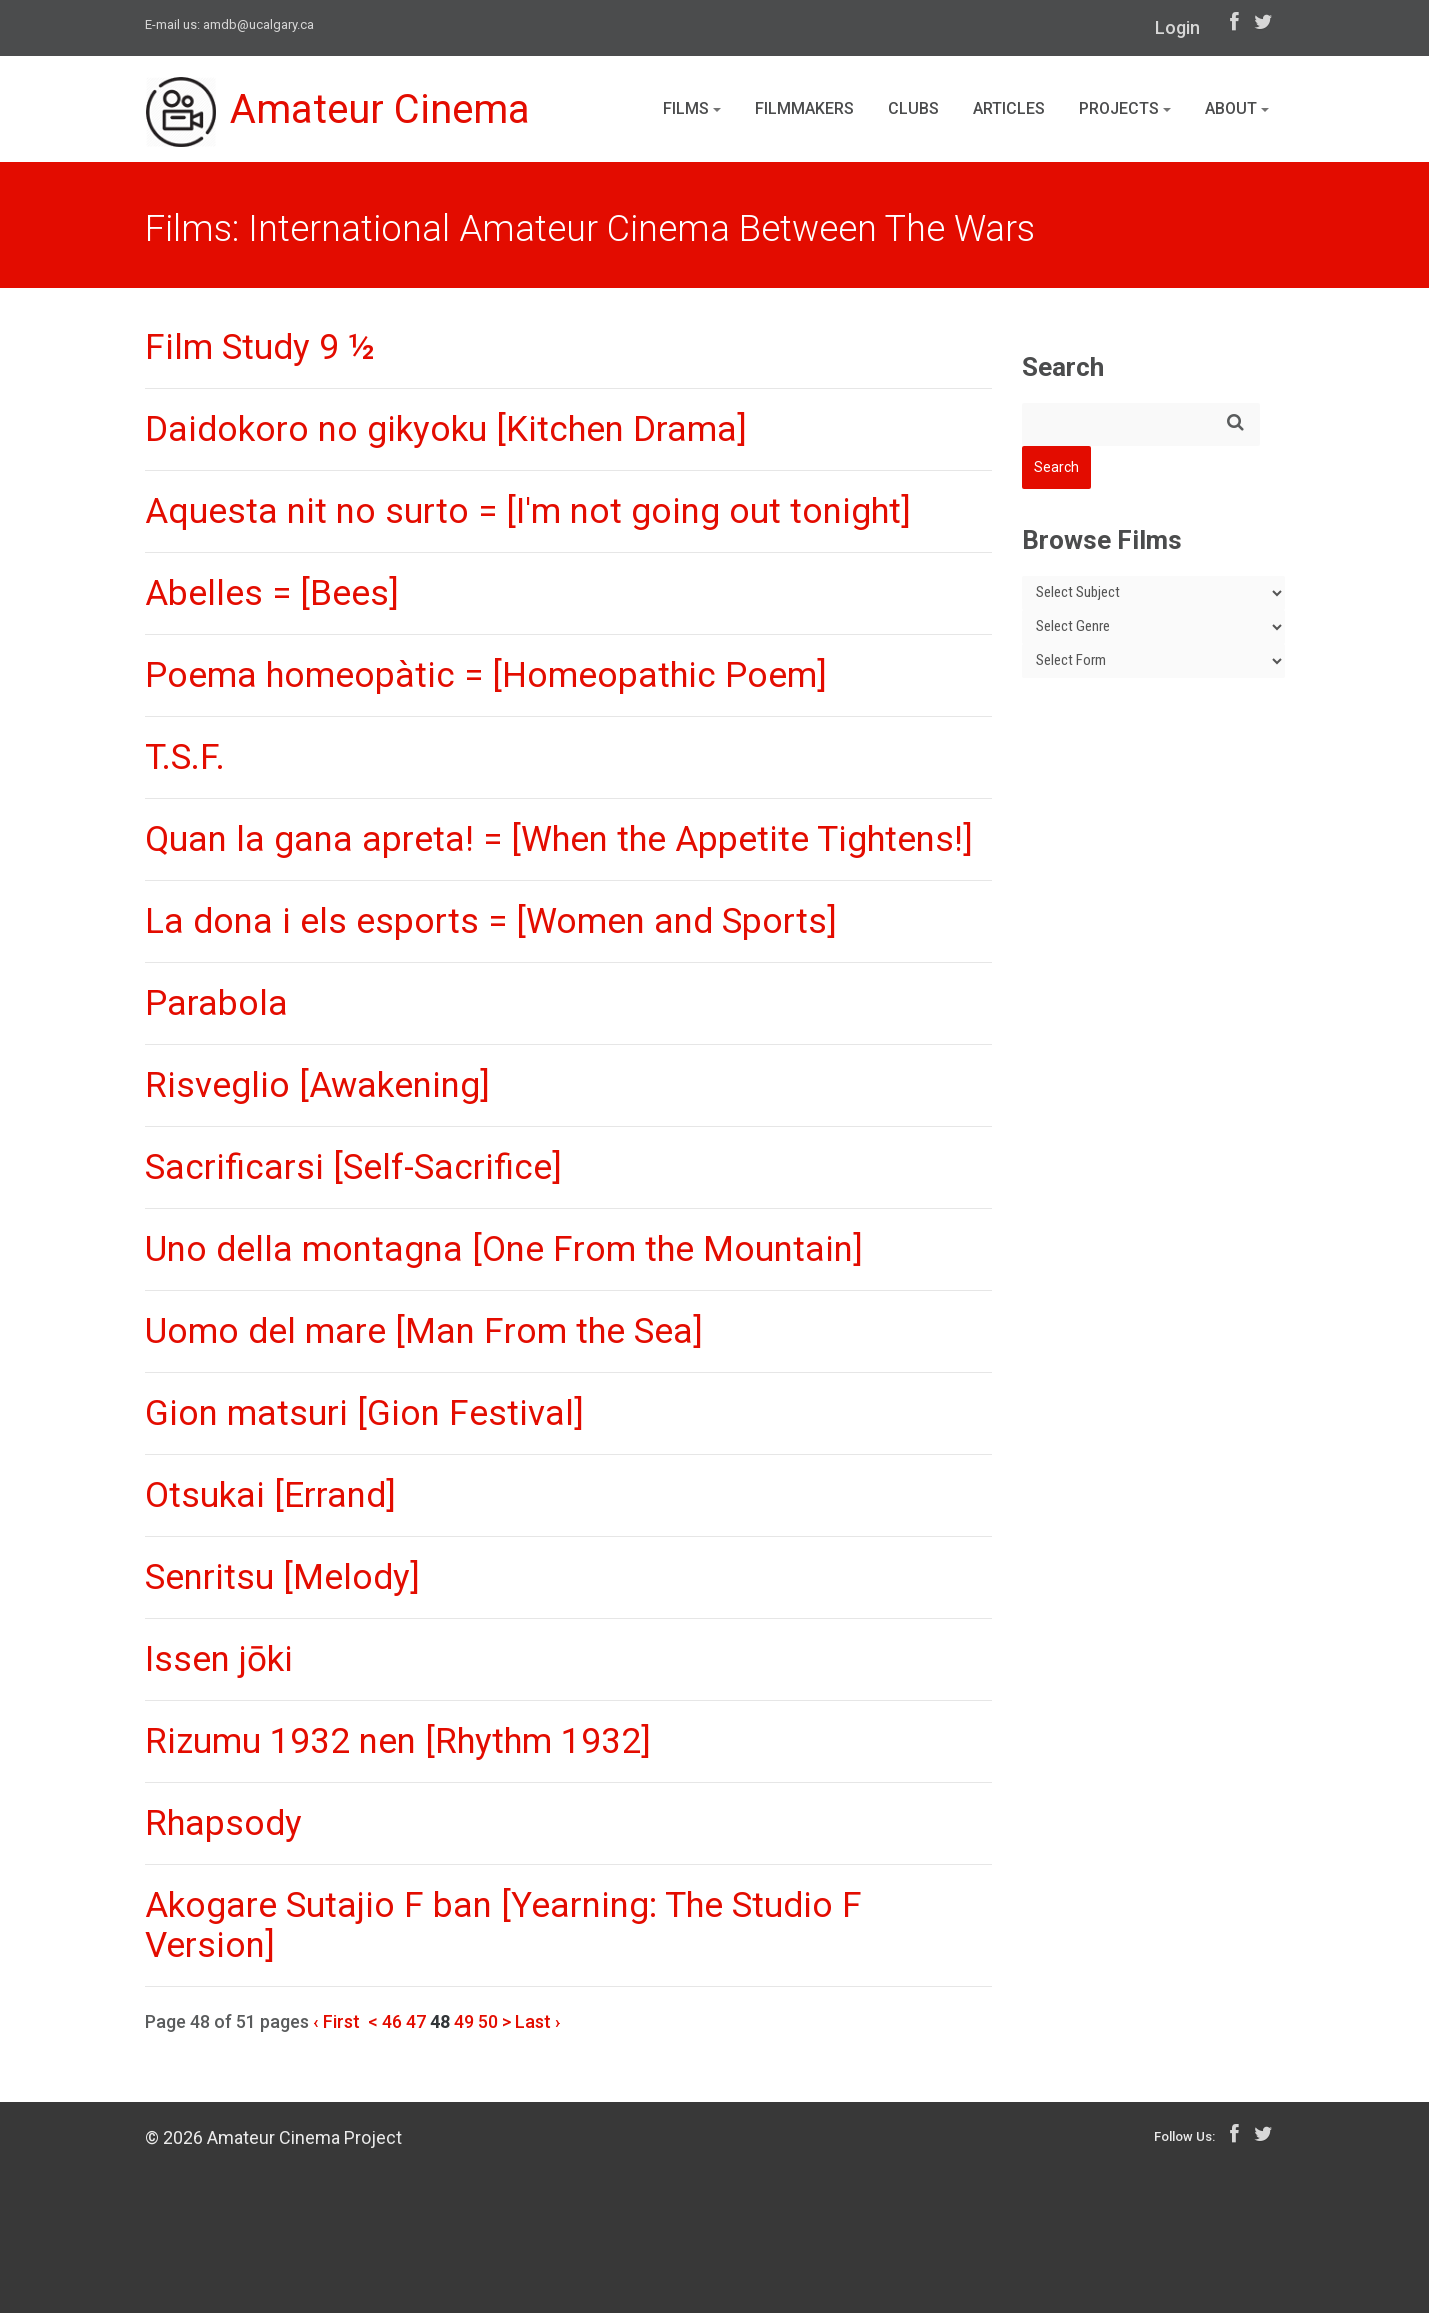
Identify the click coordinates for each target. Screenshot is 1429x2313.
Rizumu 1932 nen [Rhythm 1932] (398, 1741)
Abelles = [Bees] (272, 593)
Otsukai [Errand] (270, 1495)
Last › (537, 2021)
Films (692, 108)
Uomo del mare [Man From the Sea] (424, 1331)
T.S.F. (185, 757)
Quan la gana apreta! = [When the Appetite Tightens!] (559, 839)
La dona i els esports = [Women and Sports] (491, 921)
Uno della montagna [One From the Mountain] (504, 1249)
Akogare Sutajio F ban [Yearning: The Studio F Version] (503, 1925)
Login (1177, 27)
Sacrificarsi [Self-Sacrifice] (353, 1167)
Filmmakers (804, 108)
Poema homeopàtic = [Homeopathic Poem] (486, 675)
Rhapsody (223, 1823)
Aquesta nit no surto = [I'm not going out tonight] (528, 511)
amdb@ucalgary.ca (258, 24)
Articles (1009, 108)
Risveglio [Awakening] (317, 1085)
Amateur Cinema (338, 112)
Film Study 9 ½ (260, 347)
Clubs (913, 108)
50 (488, 2021)
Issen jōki (219, 1659)
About (1237, 108)
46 (392, 2021)
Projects (1125, 108)
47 (416, 2021)
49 (464, 2021)
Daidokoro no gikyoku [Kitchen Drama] (446, 429)
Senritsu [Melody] (282, 1577)
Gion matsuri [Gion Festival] (364, 1413)
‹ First (336, 2021)
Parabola (216, 1003)
